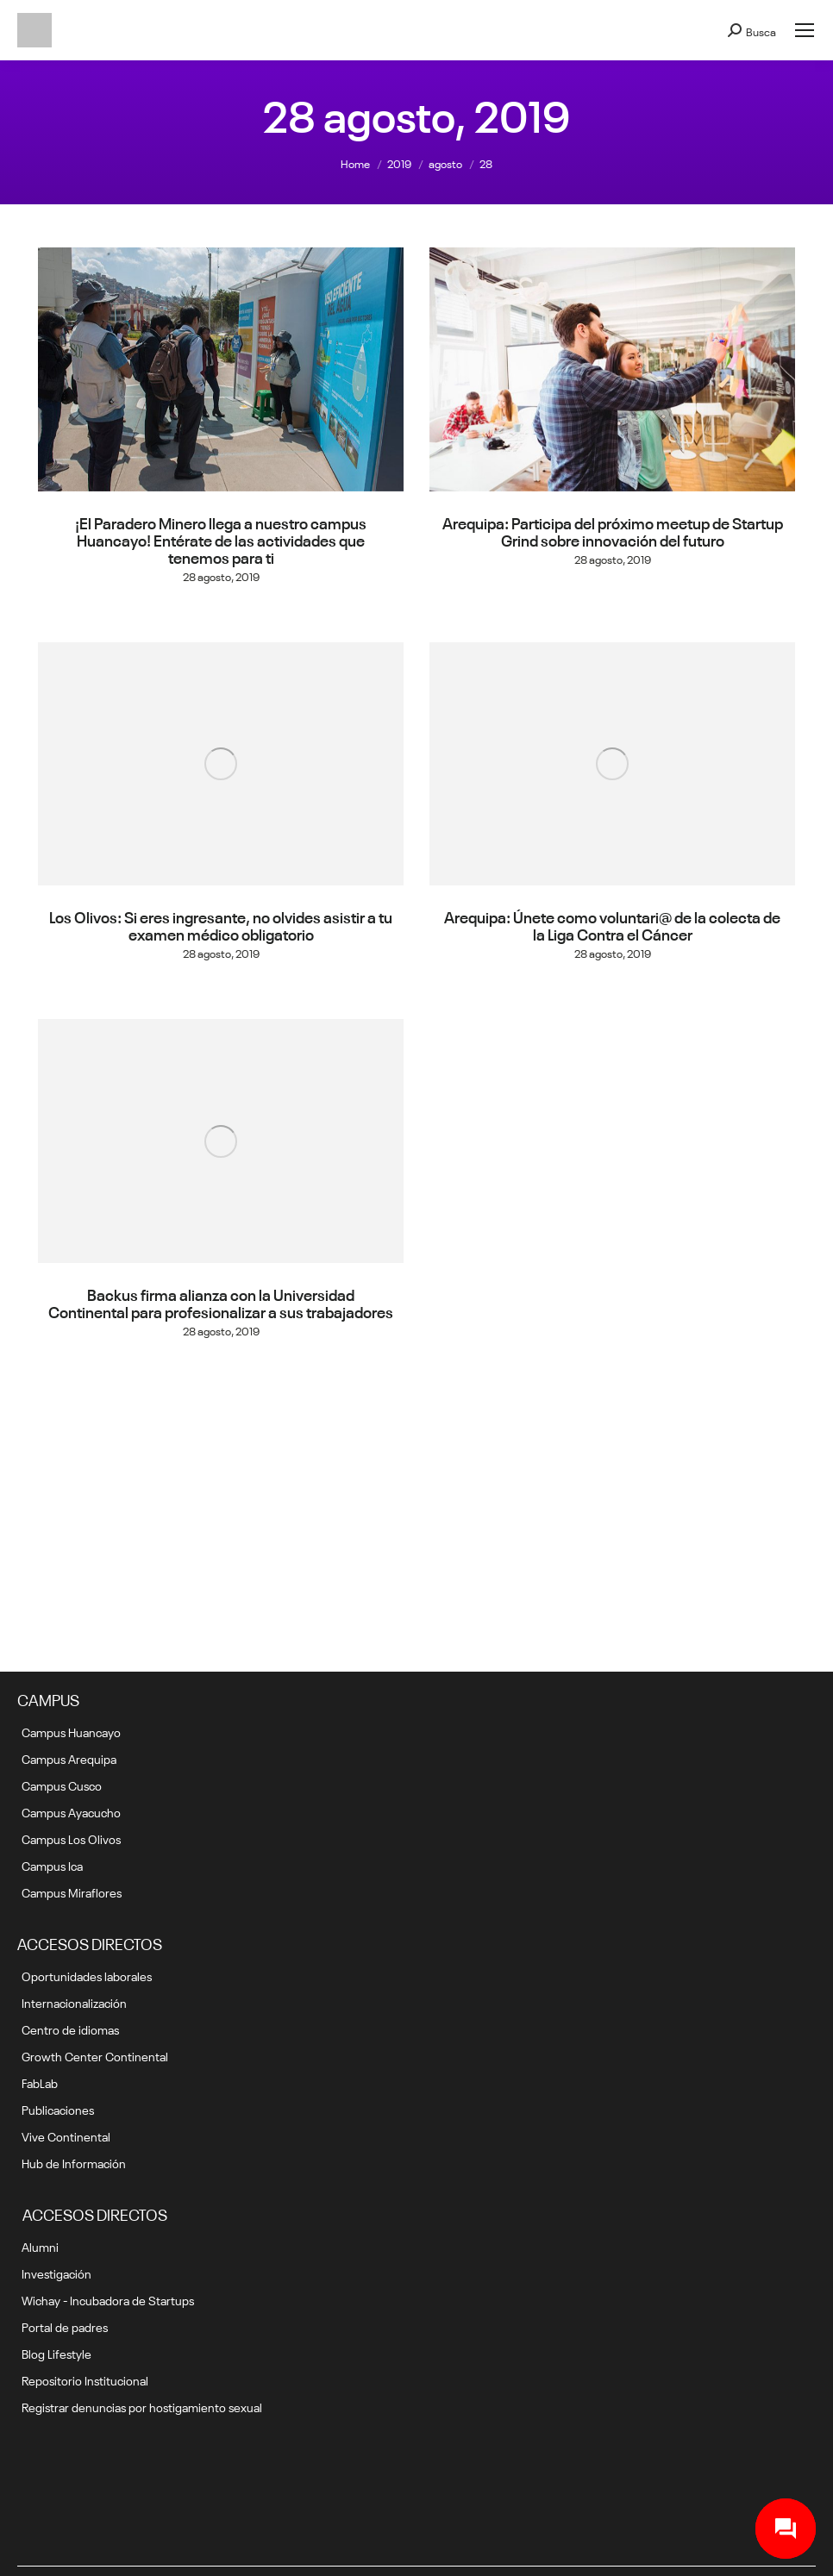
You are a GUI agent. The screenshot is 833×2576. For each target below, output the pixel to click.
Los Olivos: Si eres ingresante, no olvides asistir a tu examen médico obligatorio (220, 924)
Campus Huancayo (71, 1731)
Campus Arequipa (69, 1757)
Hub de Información (74, 2162)
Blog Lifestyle (56, 2352)
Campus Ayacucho (71, 1811)
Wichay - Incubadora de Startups (108, 2299)
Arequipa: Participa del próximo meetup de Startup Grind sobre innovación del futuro (612, 530)
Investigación (56, 2272)
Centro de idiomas (70, 2028)
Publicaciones (58, 2108)
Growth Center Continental (95, 2055)
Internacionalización (74, 2001)
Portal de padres (65, 2326)
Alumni (40, 2245)
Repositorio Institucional (85, 2379)
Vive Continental (66, 2135)
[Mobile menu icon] (804, 30)
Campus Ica (52, 1864)
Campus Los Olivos (71, 1838)
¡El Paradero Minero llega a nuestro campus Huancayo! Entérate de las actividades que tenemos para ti (220, 538)
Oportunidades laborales (87, 1975)
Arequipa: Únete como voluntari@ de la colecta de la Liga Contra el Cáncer (612, 924)
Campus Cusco (62, 1784)
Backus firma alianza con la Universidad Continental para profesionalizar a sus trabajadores (220, 1302)
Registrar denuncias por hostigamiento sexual (142, 2406)
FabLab (40, 2082)
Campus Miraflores (72, 1891)
